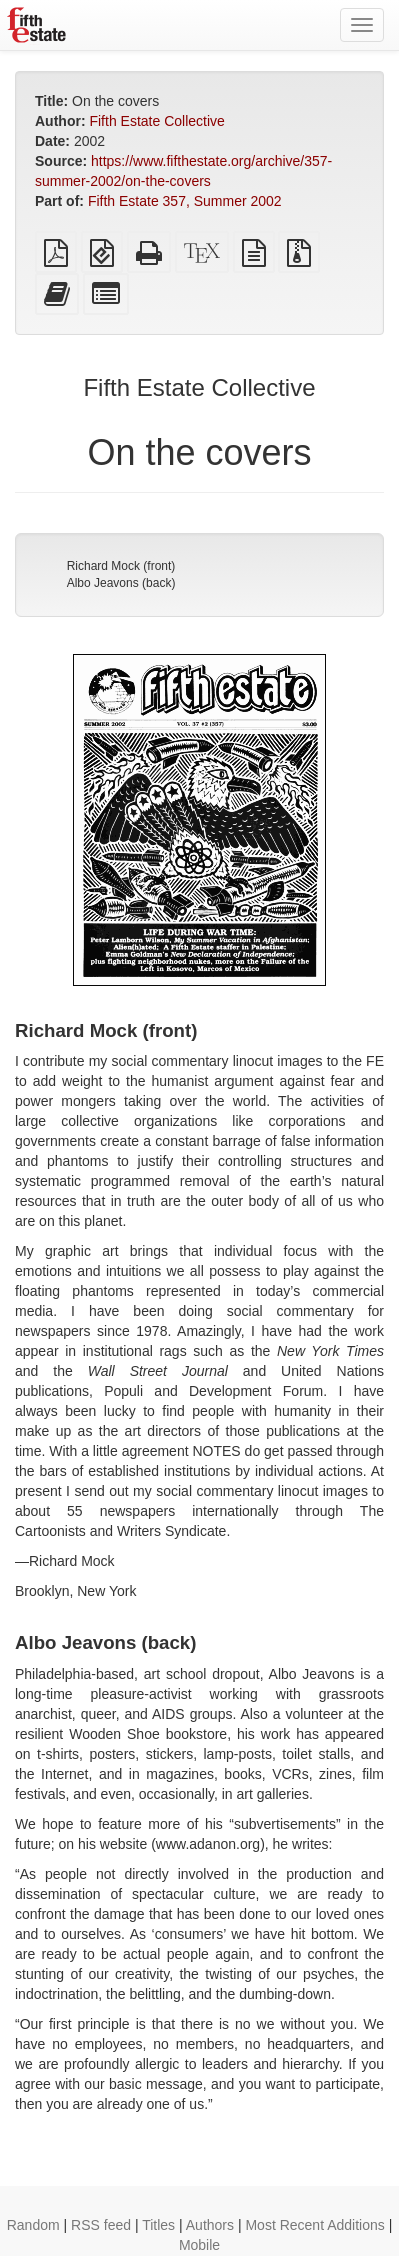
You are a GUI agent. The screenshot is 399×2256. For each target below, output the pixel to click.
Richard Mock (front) (121, 566)
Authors (210, 2225)
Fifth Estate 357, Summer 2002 (185, 201)
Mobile (199, 2245)
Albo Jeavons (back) (121, 583)
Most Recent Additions (314, 2225)
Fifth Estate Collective (156, 121)
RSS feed (101, 2225)
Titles (158, 2225)
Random (33, 2225)
